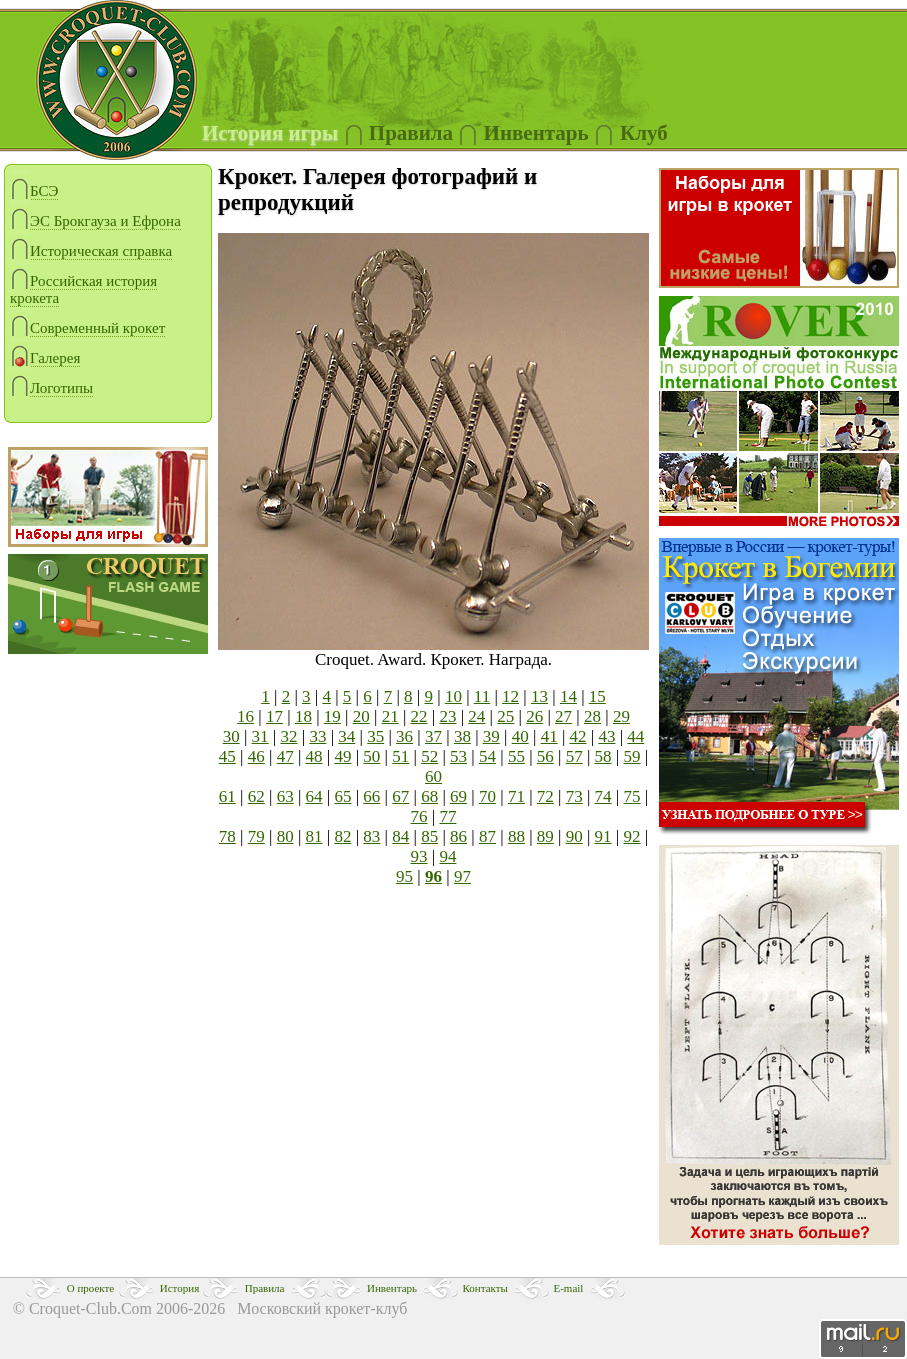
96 (433, 876)
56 (545, 756)
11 (482, 696)
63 (285, 796)
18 (303, 716)
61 (227, 796)
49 (342, 756)
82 (342, 836)
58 (603, 756)
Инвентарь (392, 1288)
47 (285, 756)
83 (371, 836)
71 (516, 796)
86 (458, 836)
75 (632, 796)
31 (260, 736)
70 (487, 796)
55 (516, 756)
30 (231, 736)
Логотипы (51, 388)
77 (447, 816)
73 (574, 796)
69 (458, 796)
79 (256, 836)
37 (433, 736)
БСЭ (34, 191)
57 (574, 756)
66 (371, 796)
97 (462, 876)
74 (603, 796)
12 (510, 696)
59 (632, 756)
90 (574, 836)
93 (419, 856)
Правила (411, 133)
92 (632, 836)
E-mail (568, 1288)
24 (476, 716)
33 (317, 736)
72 (545, 796)
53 (458, 756)
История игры (270, 133)
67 (400, 796)
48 (314, 756)
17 (274, 716)
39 (491, 736)
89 (545, 836)
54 (487, 756)
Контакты (485, 1288)
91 (603, 836)
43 (606, 736)
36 (404, 736)
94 (447, 856)
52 (429, 756)
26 (534, 716)
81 (314, 836)
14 (568, 696)
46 (256, 756)
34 (346, 736)
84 (400, 836)
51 (400, 756)
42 (578, 736)
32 (288, 736)
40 (520, 736)
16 (245, 716)
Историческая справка (91, 251)
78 (227, 836)
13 (539, 696)
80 (285, 836)
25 (505, 716)
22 (419, 716)
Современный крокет (87, 328)
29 (621, 716)
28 (592, 716)
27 (563, 716)
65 (342, 796)
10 (453, 696)
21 (390, 716)
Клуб (644, 133)
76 (419, 816)
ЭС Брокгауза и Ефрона (95, 221)
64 (314, 796)
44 (635, 736)
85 (429, 836)
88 (516, 836)
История (179, 1288)
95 (404, 876)
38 (462, 736)
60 (433, 776)
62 (256, 796)
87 (487, 836)
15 (597, 696)
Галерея (45, 358)
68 (429, 796)
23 (447, 716)
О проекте (91, 1288)
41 (549, 736)
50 (371, 756)
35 (375, 736)
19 (332, 716)
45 (227, 756)
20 (361, 716)
